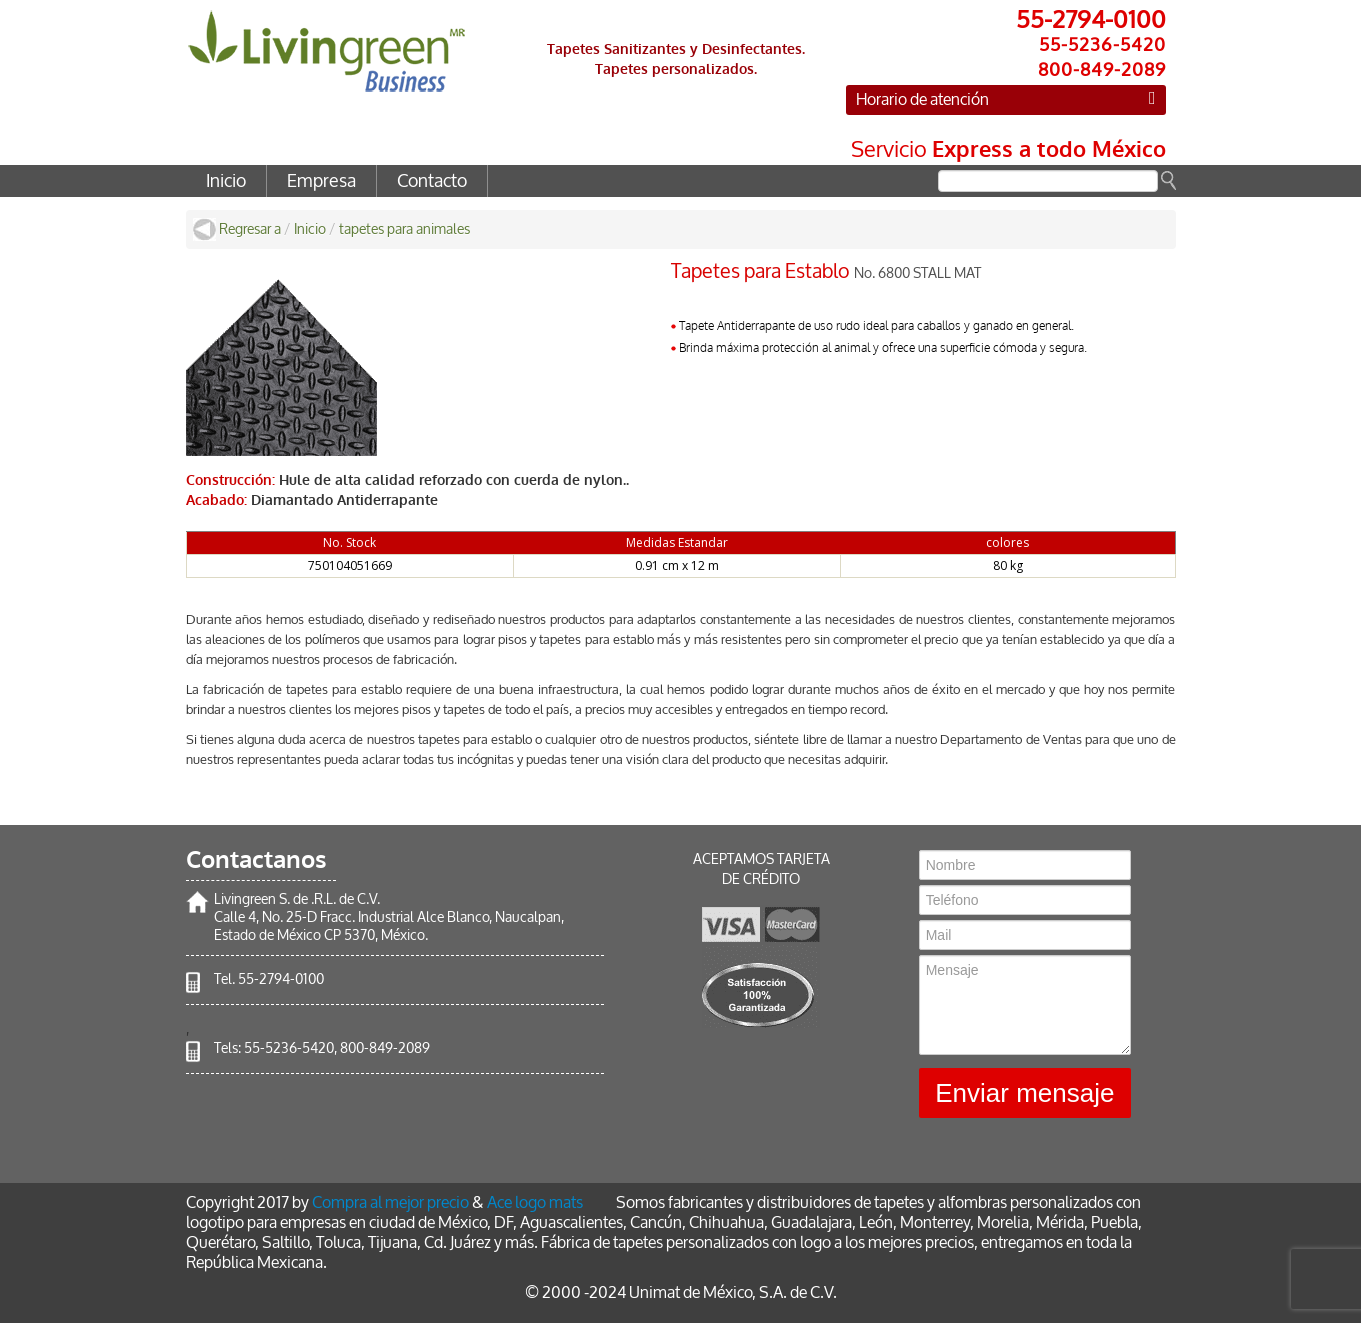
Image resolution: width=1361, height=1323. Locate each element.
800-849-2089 (385, 1048)
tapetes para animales (404, 229)
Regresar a (250, 229)
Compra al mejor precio (390, 1202)
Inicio (226, 181)
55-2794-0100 (281, 979)
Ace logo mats (535, 1202)
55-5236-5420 (289, 1048)
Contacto (432, 181)
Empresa (321, 181)
